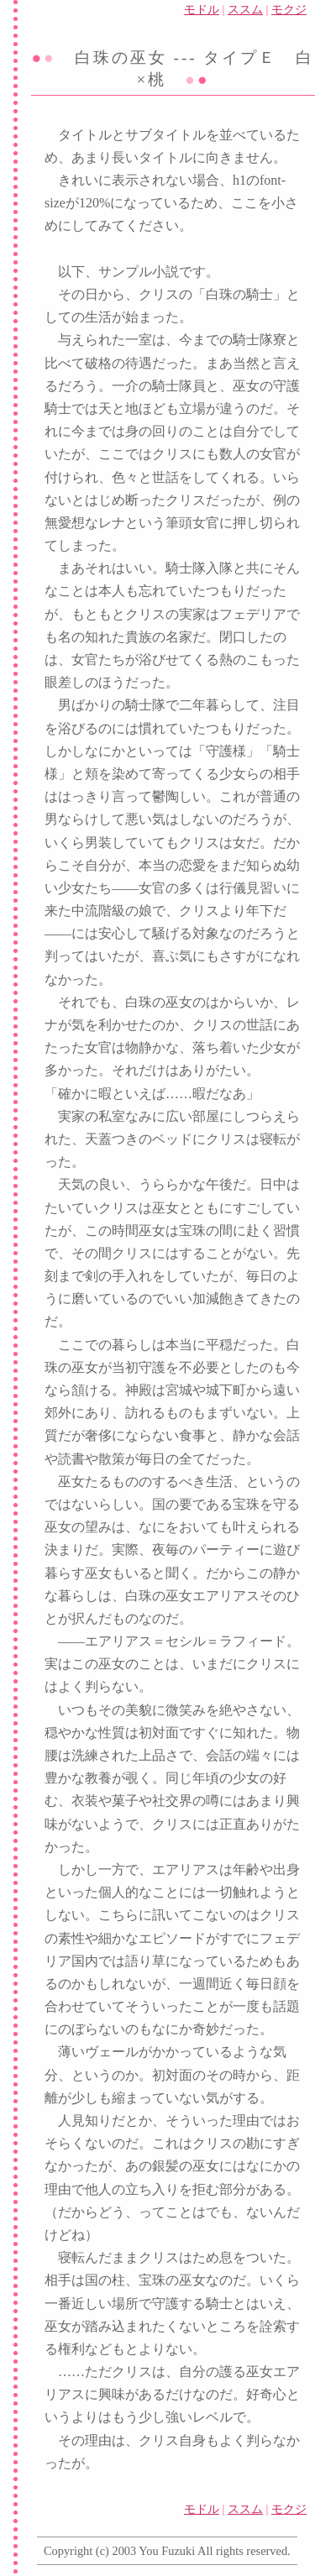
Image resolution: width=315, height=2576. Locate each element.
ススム (245, 9)
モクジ (289, 9)
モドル (201, 9)
